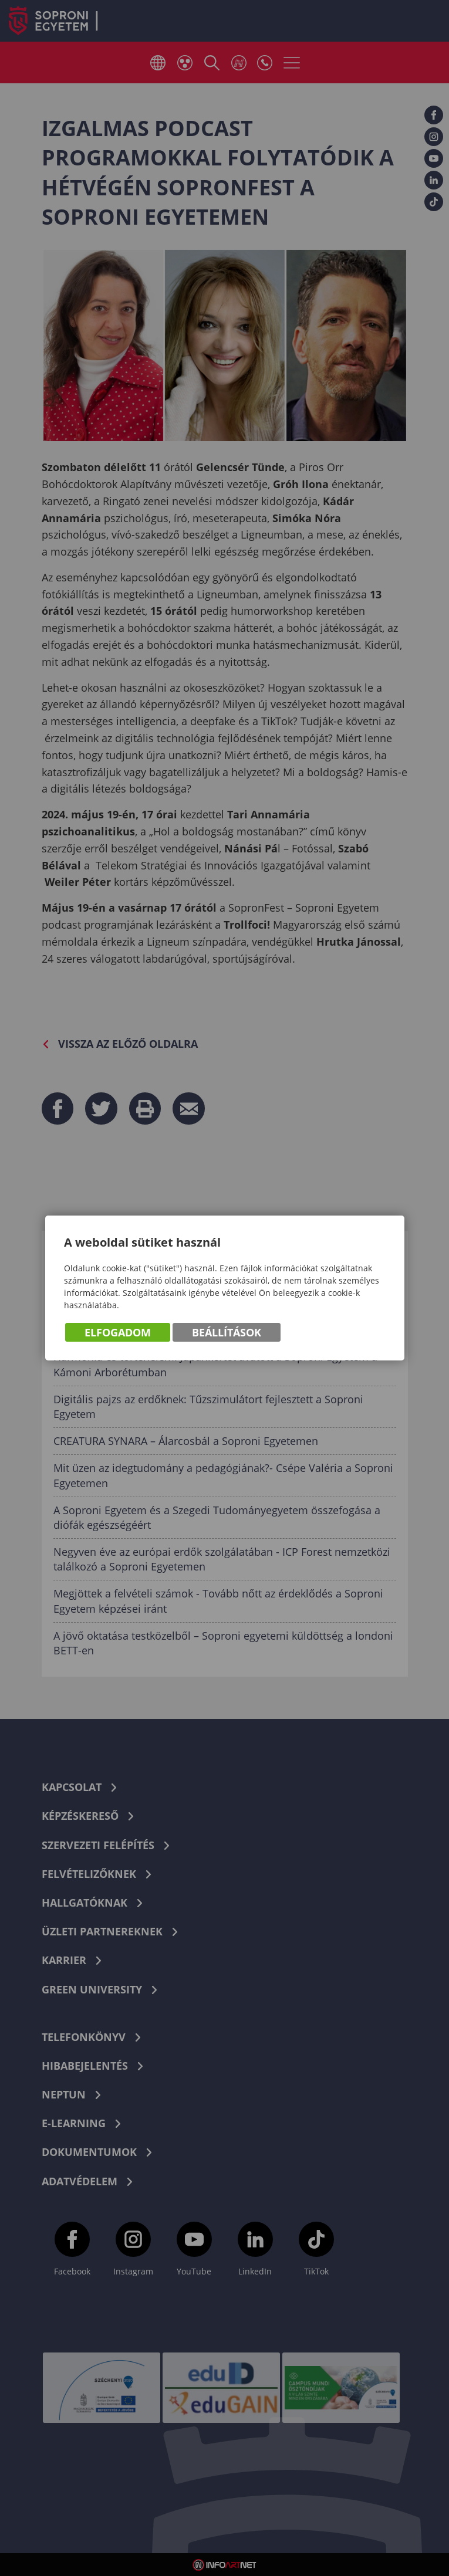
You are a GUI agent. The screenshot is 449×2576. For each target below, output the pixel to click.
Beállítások (226, 1332)
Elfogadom (118, 1332)
